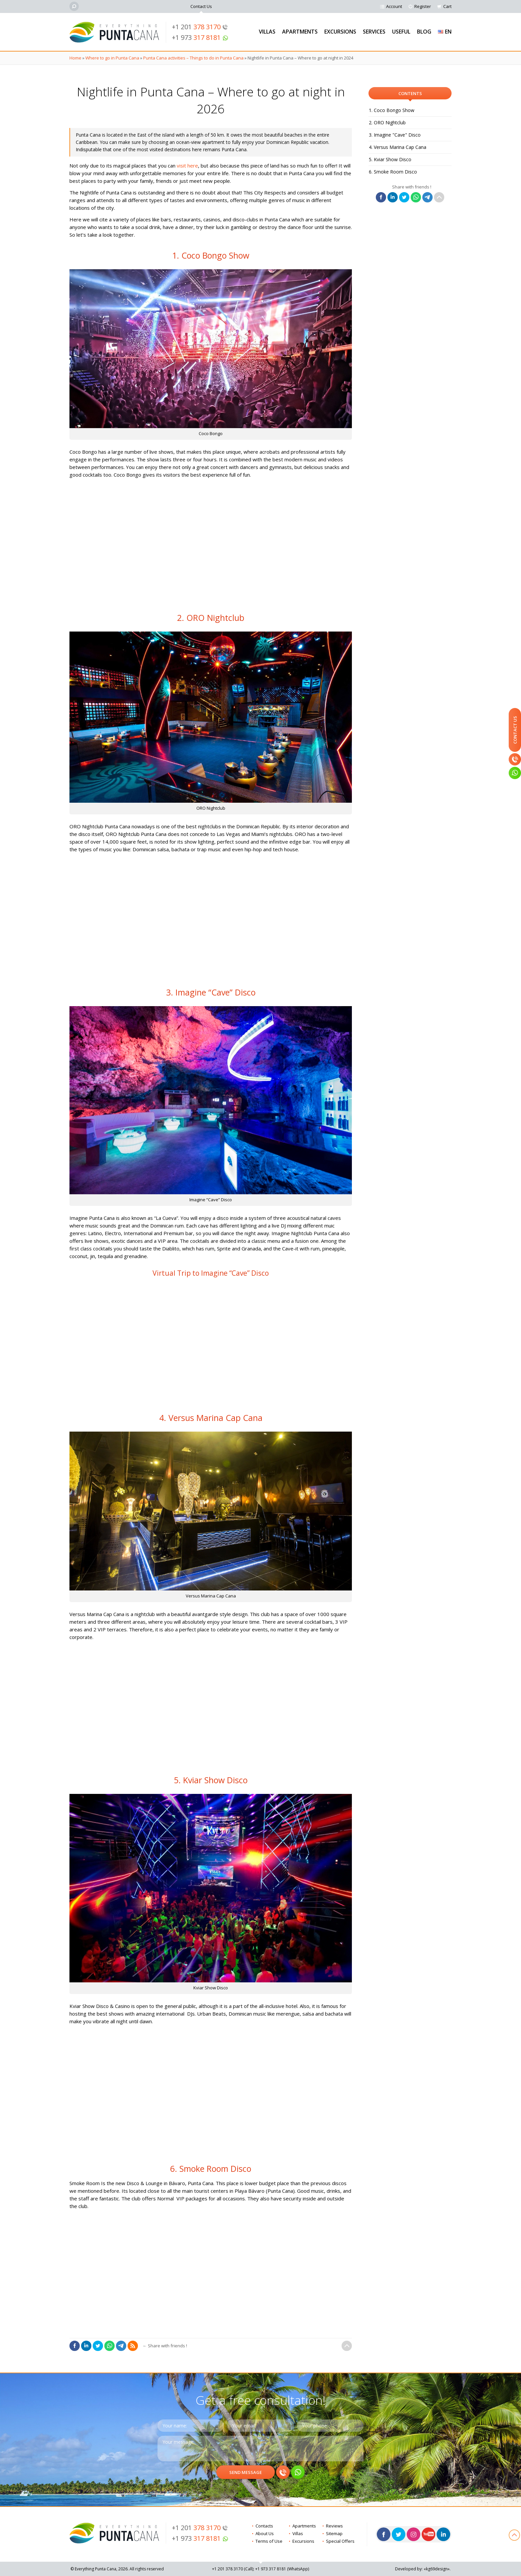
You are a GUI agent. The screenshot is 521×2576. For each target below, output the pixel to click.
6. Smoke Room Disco (393, 172)
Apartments (300, 31)
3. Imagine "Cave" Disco (395, 135)
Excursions (340, 31)
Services (374, 31)
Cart (447, 6)
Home (75, 58)
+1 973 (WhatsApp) (282, 2569)
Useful (401, 31)
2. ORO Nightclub (387, 122)
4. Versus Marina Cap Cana (397, 147)
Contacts (264, 2526)
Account (394, 6)
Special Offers (340, 2541)
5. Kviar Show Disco (390, 159)
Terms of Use (269, 2541)
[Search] (74, 6)
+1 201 (200, 26)
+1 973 (200, 37)
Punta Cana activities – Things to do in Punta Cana (193, 58)
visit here (187, 165)
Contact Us (201, 6)
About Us (265, 2533)
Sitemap (334, 2533)
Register (422, 6)
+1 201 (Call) (232, 2569)
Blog (424, 31)
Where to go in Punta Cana (112, 58)
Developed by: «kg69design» (422, 2569)
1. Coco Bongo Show (391, 110)
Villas (267, 31)
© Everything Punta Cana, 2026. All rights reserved (117, 2569)
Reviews (334, 2526)
